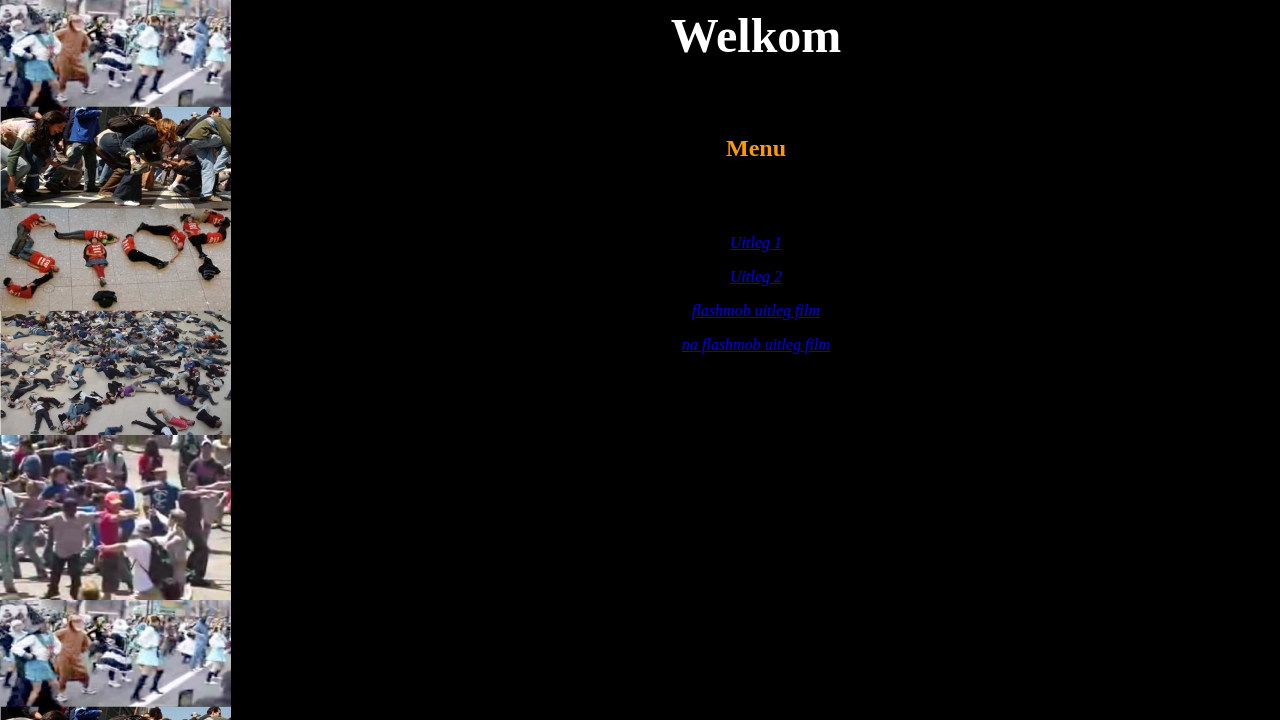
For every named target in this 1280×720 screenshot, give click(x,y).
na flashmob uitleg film (756, 344)
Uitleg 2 (756, 276)
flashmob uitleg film (756, 310)
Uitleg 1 (756, 242)
